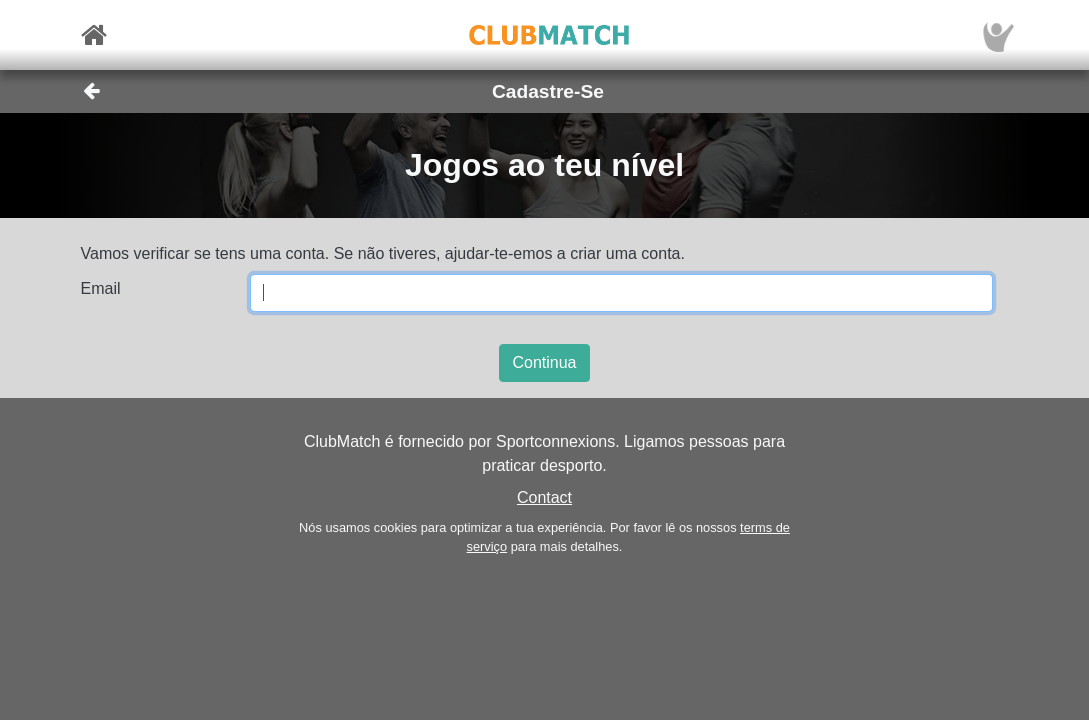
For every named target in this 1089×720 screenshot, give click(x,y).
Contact (544, 497)
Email (101, 288)
